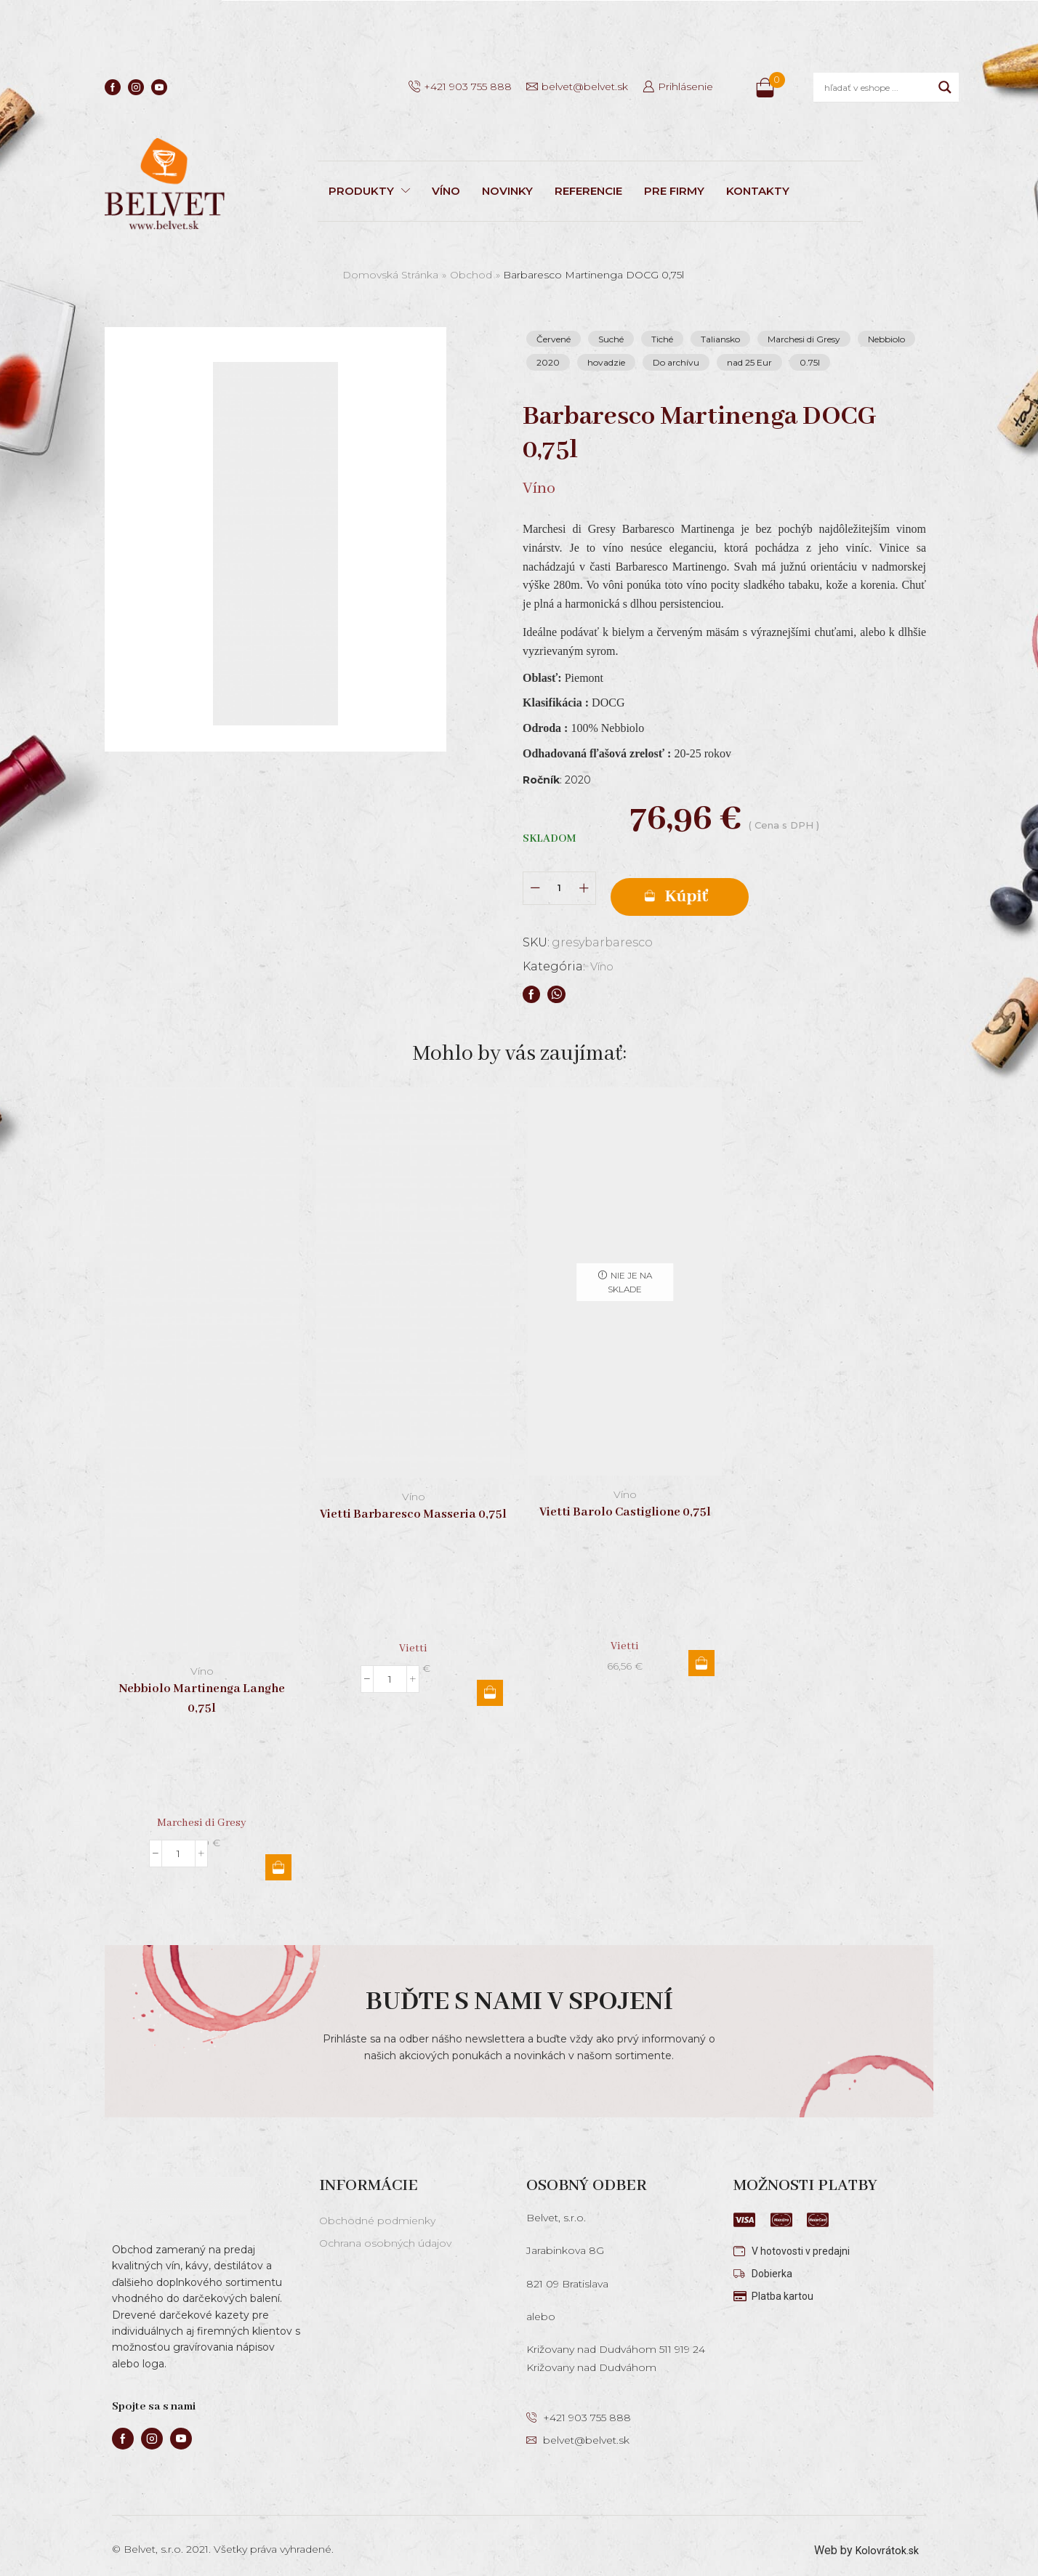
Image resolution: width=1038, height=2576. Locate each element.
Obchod (471, 274)
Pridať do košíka (730, 884)
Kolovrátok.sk (884, 2540)
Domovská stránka (390, 274)
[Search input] (877, 87)
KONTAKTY (757, 191)
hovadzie (606, 362)
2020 (548, 362)
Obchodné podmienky (377, 2210)
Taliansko (720, 339)
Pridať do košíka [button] (278, 1857)
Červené (553, 339)
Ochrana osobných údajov (385, 2232)
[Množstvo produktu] (559, 882)
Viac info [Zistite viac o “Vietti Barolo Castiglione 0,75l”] (701, 1653)
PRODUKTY (369, 191)
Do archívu (676, 362)
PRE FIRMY (674, 191)
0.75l (810, 362)
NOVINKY (507, 191)
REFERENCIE (588, 191)
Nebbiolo (886, 339)
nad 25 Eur (749, 362)
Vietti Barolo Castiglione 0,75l (625, 1502)
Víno (604, 956)
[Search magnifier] (945, 87)
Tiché (662, 339)
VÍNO (446, 191)
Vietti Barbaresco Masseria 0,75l (413, 1503)
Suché (611, 339)
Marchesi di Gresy (804, 339)
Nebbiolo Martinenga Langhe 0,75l (201, 1688)
